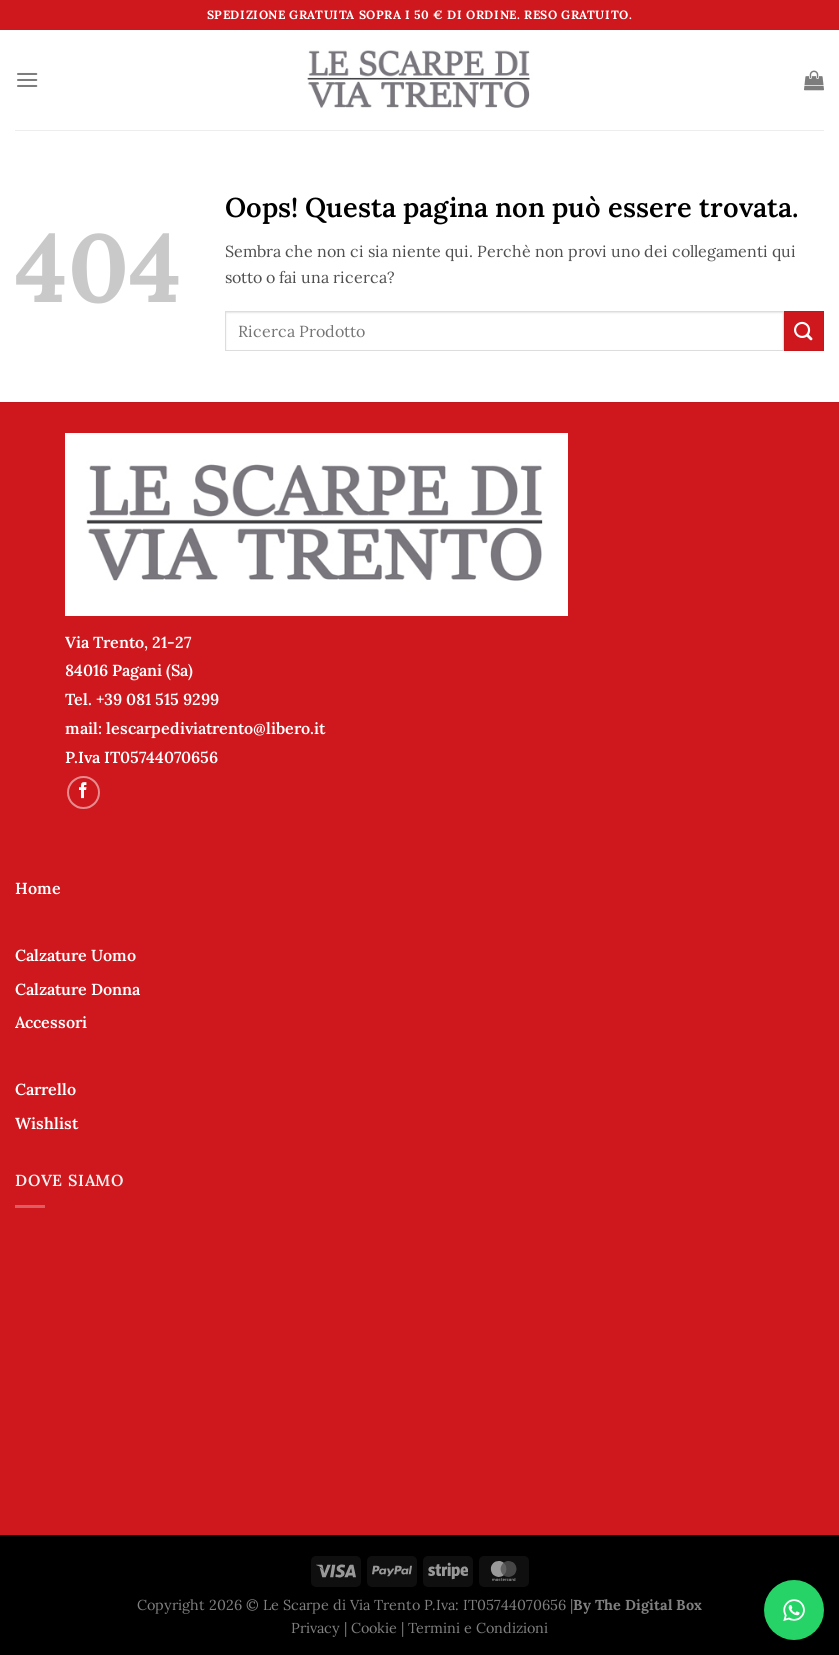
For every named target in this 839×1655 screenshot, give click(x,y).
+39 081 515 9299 (157, 699)
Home (38, 888)
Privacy (315, 1628)
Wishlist (46, 1123)
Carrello (45, 1089)
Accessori (51, 1022)
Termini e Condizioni (478, 1628)
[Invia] (804, 330)
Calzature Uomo (75, 955)
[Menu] (27, 79)
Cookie (374, 1628)
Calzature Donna (77, 989)
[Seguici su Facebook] (83, 792)
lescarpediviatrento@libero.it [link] (215, 728)
